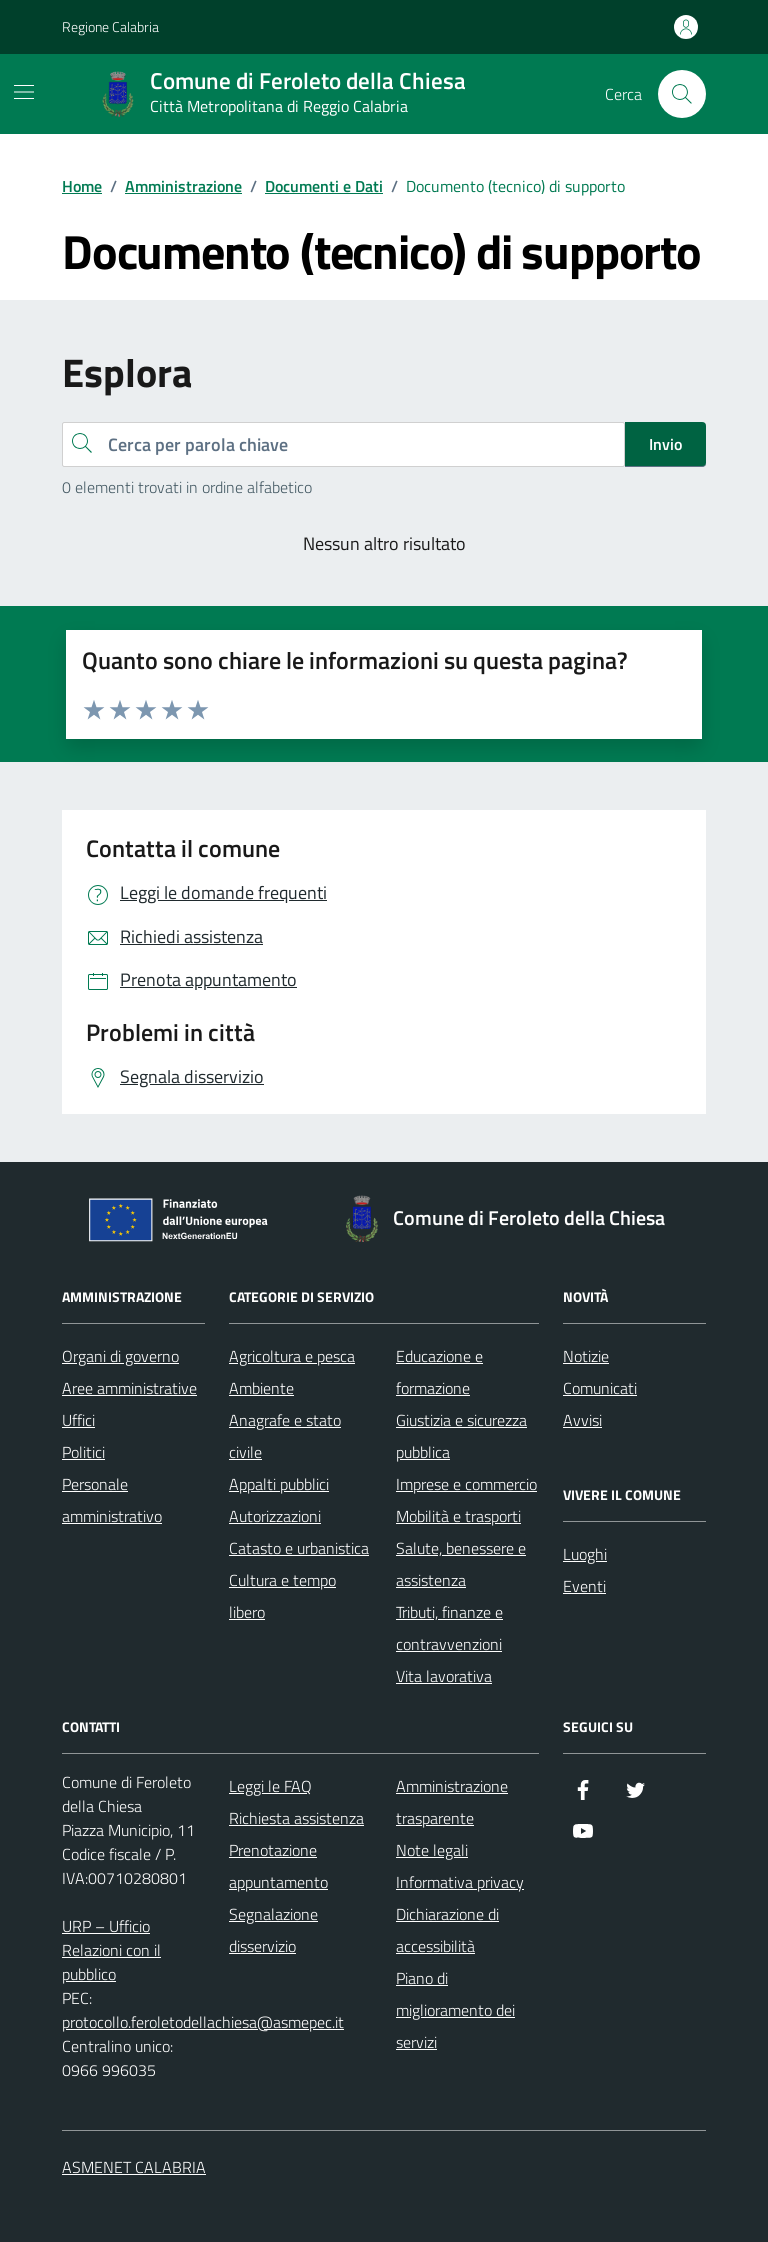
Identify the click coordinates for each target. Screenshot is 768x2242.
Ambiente (261, 1388)
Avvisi (582, 1420)
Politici (83, 1452)
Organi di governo (120, 1356)
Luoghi (585, 1554)
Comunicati (600, 1388)
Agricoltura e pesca (292, 1356)
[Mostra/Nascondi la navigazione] (24, 92)
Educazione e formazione (439, 1372)
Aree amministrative (129, 1388)
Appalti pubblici (279, 1484)
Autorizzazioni (275, 1516)
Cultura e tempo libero (282, 1596)
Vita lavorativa (444, 1676)
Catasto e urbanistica (299, 1548)
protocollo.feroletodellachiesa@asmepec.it (203, 2022)
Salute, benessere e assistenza (461, 1564)
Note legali (432, 1850)
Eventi (584, 1586)
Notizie (586, 1356)
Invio (665, 444)
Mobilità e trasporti (458, 1516)
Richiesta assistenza (296, 1818)
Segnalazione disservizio (273, 1930)
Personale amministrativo (112, 1500)
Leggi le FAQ (270, 1786)
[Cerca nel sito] (682, 94)
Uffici (78, 1420)
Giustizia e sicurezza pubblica (461, 1436)
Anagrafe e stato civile (285, 1436)
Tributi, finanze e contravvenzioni (449, 1628)
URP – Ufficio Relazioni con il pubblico (111, 1950)
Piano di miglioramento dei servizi (455, 2010)
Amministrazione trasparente (452, 1802)
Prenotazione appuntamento (278, 1866)
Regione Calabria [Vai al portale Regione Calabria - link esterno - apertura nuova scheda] (110, 26)
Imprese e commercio (466, 1484)
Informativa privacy (460, 1882)
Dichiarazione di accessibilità (447, 1930)
